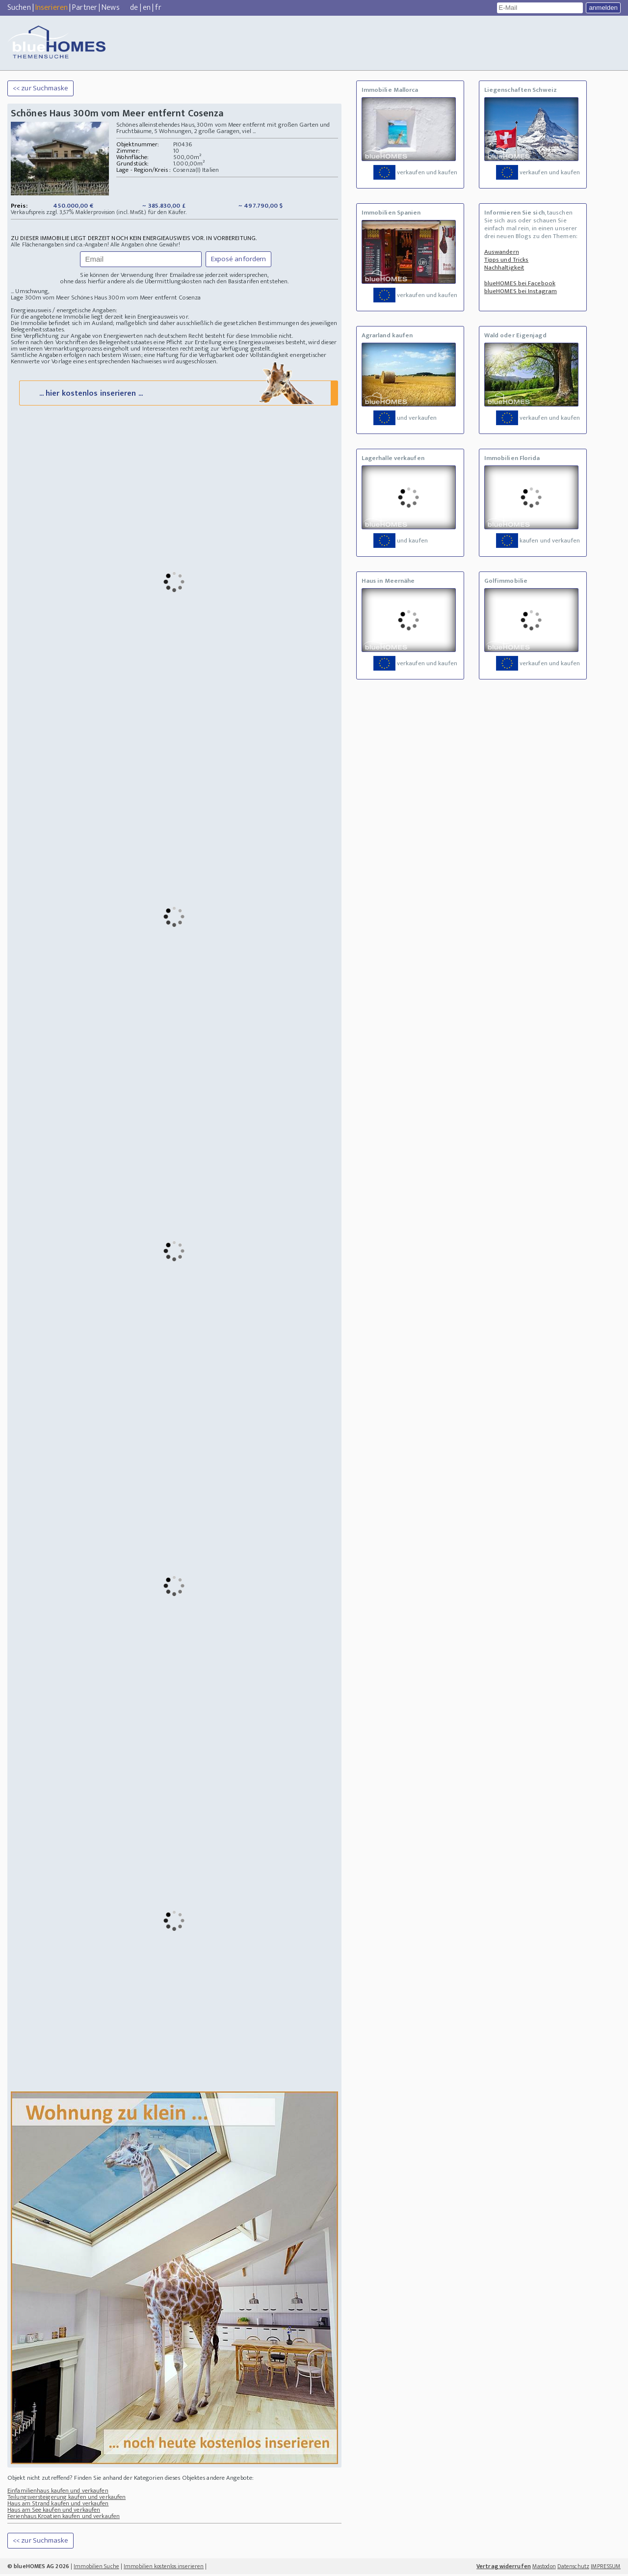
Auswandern (501, 251)
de (134, 7)
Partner (84, 7)
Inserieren (51, 7)
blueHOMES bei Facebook (519, 283)
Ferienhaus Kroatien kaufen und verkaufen (63, 2518)
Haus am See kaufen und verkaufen (53, 2511)
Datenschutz (573, 2568)
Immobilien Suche (96, 2568)
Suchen (19, 7)
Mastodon (544, 2568)
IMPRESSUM (606, 2568)
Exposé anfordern (238, 259)
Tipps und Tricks (506, 259)
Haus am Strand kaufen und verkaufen (58, 2505)
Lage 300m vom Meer (40, 297)
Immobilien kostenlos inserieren (164, 2568)
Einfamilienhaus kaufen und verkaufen (57, 2492)
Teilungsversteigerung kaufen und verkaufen (66, 2499)
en (147, 7)
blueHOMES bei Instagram (520, 291)
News (110, 7)
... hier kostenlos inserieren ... (177, 394)
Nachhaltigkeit (504, 267)
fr (158, 7)
